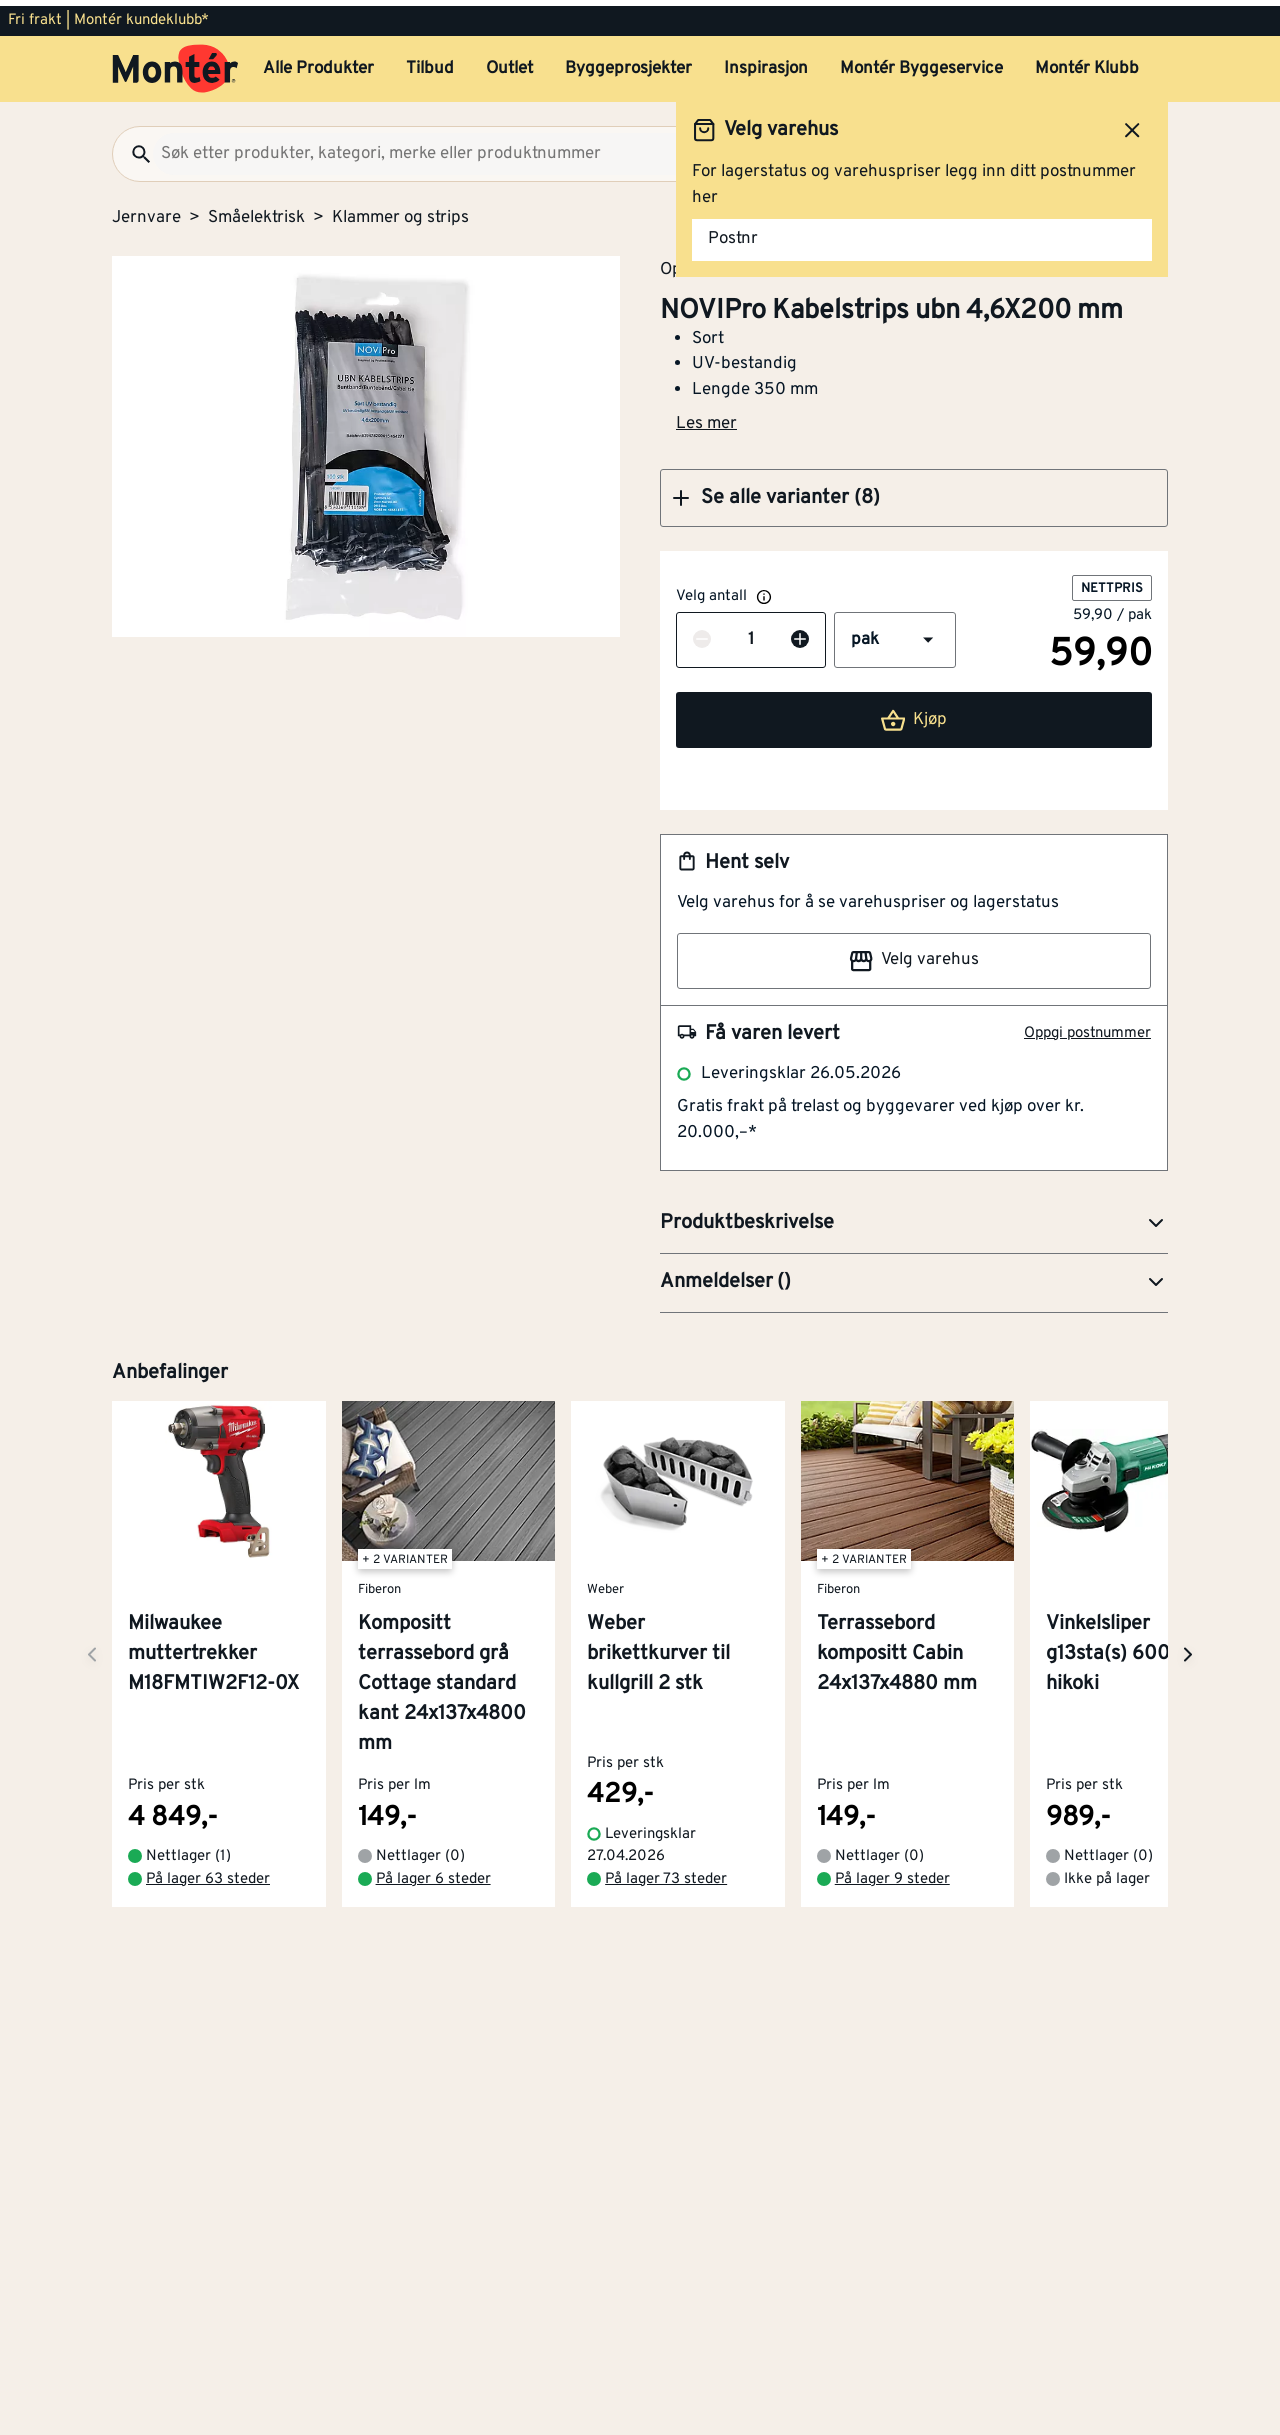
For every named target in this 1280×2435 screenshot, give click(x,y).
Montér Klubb (1087, 63)
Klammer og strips (400, 212)
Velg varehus (914, 955)
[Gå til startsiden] (175, 63)
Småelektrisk (256, 212)
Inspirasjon (766, 63)
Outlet (509, 63)
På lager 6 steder (433, 1873)
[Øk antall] (800, 635)
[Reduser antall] (702, 635)
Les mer (706, 418)
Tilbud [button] (430, 63)
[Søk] (133, 148)
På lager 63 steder (208, 1873)
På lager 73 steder (666, 1873)
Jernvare (146, 212)
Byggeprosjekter (628, 63)
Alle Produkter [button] (318, 63)
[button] (914, 492)
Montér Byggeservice (921, 63)
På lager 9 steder (892, 1873)
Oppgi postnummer (1087, 1027)
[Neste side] (92, 1648)
